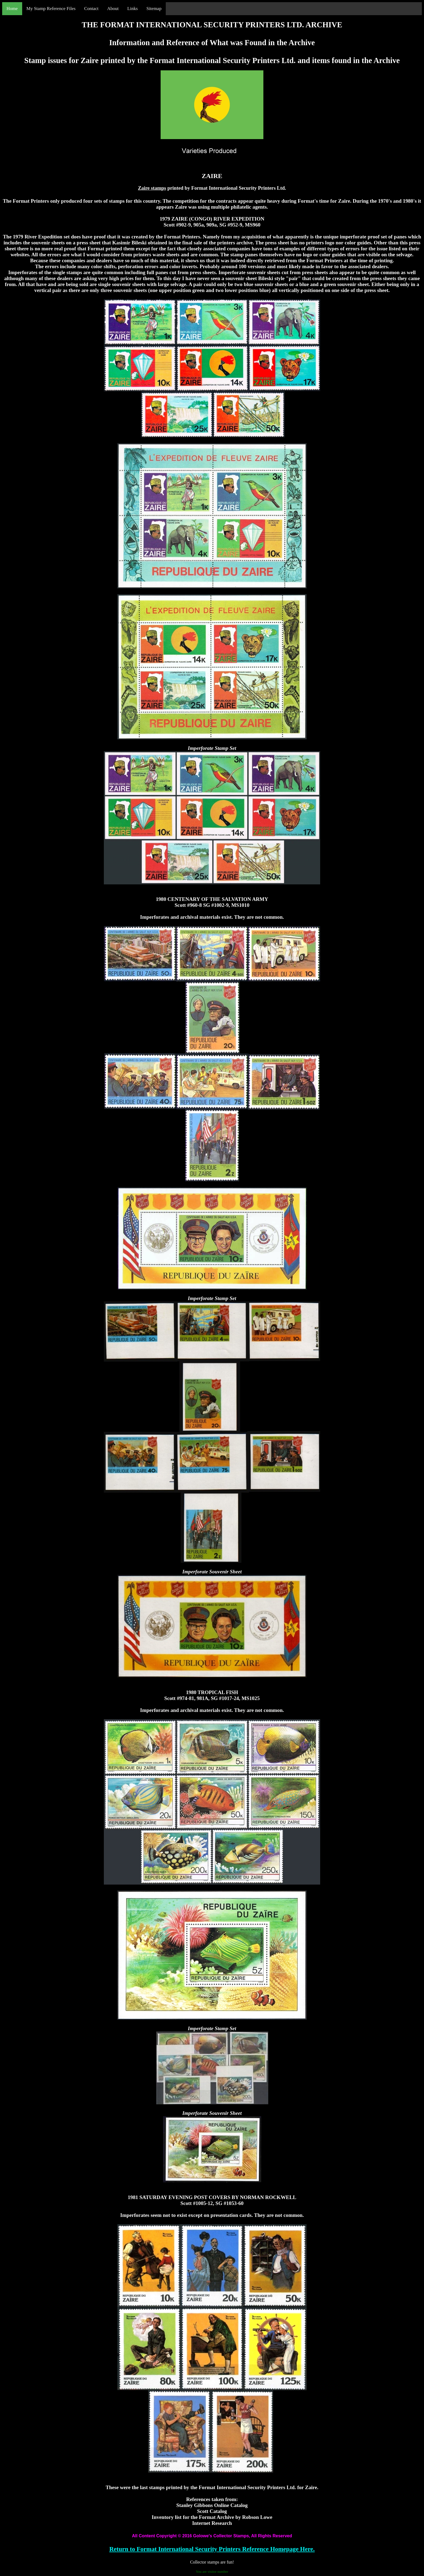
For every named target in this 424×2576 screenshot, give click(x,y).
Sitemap (153, 8)
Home (12, 8)
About (113, 8)
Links (132, 8)
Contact (91, 8)
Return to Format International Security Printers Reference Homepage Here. (212, 2548)
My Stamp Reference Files (51, 8)
